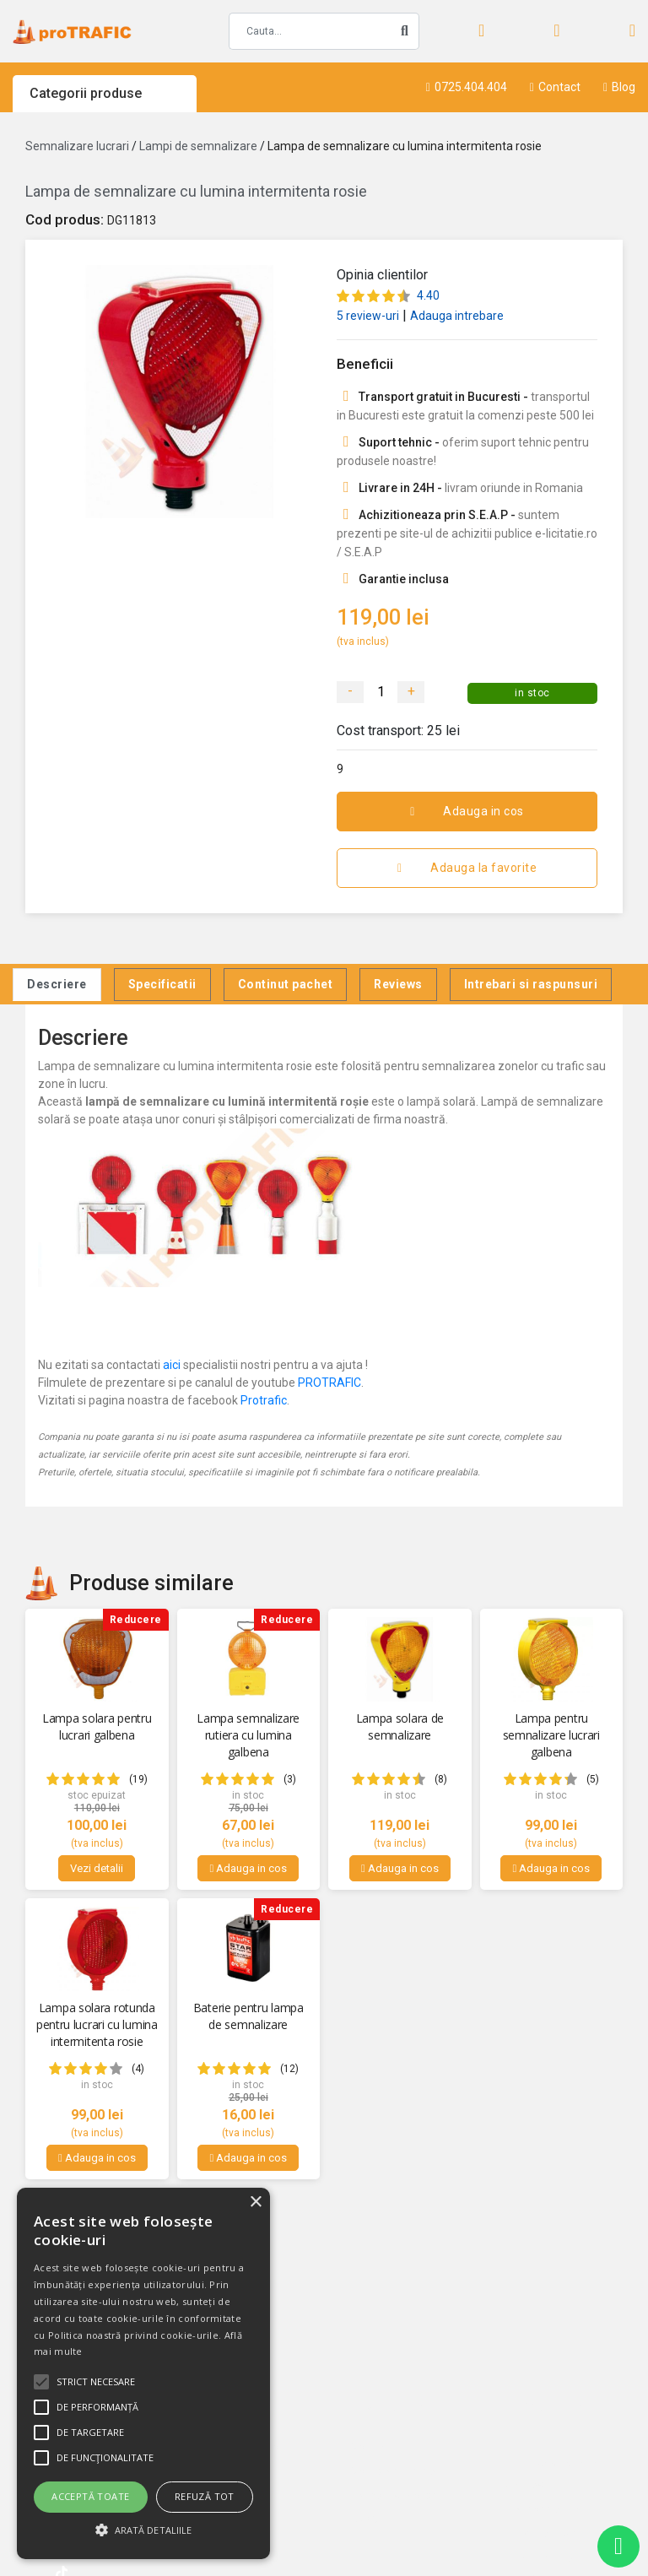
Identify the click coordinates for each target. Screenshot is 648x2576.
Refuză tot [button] (205, 2496)
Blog (619, 87)
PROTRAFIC (329, 1382)
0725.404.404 (466, 87)
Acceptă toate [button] (90, 2496)
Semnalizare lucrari (77, 146)
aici (172, 1365)
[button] (143, 2529)
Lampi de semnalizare (198, 146)
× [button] (255, 2202)
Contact (555, 87)
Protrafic (263, 1400)
